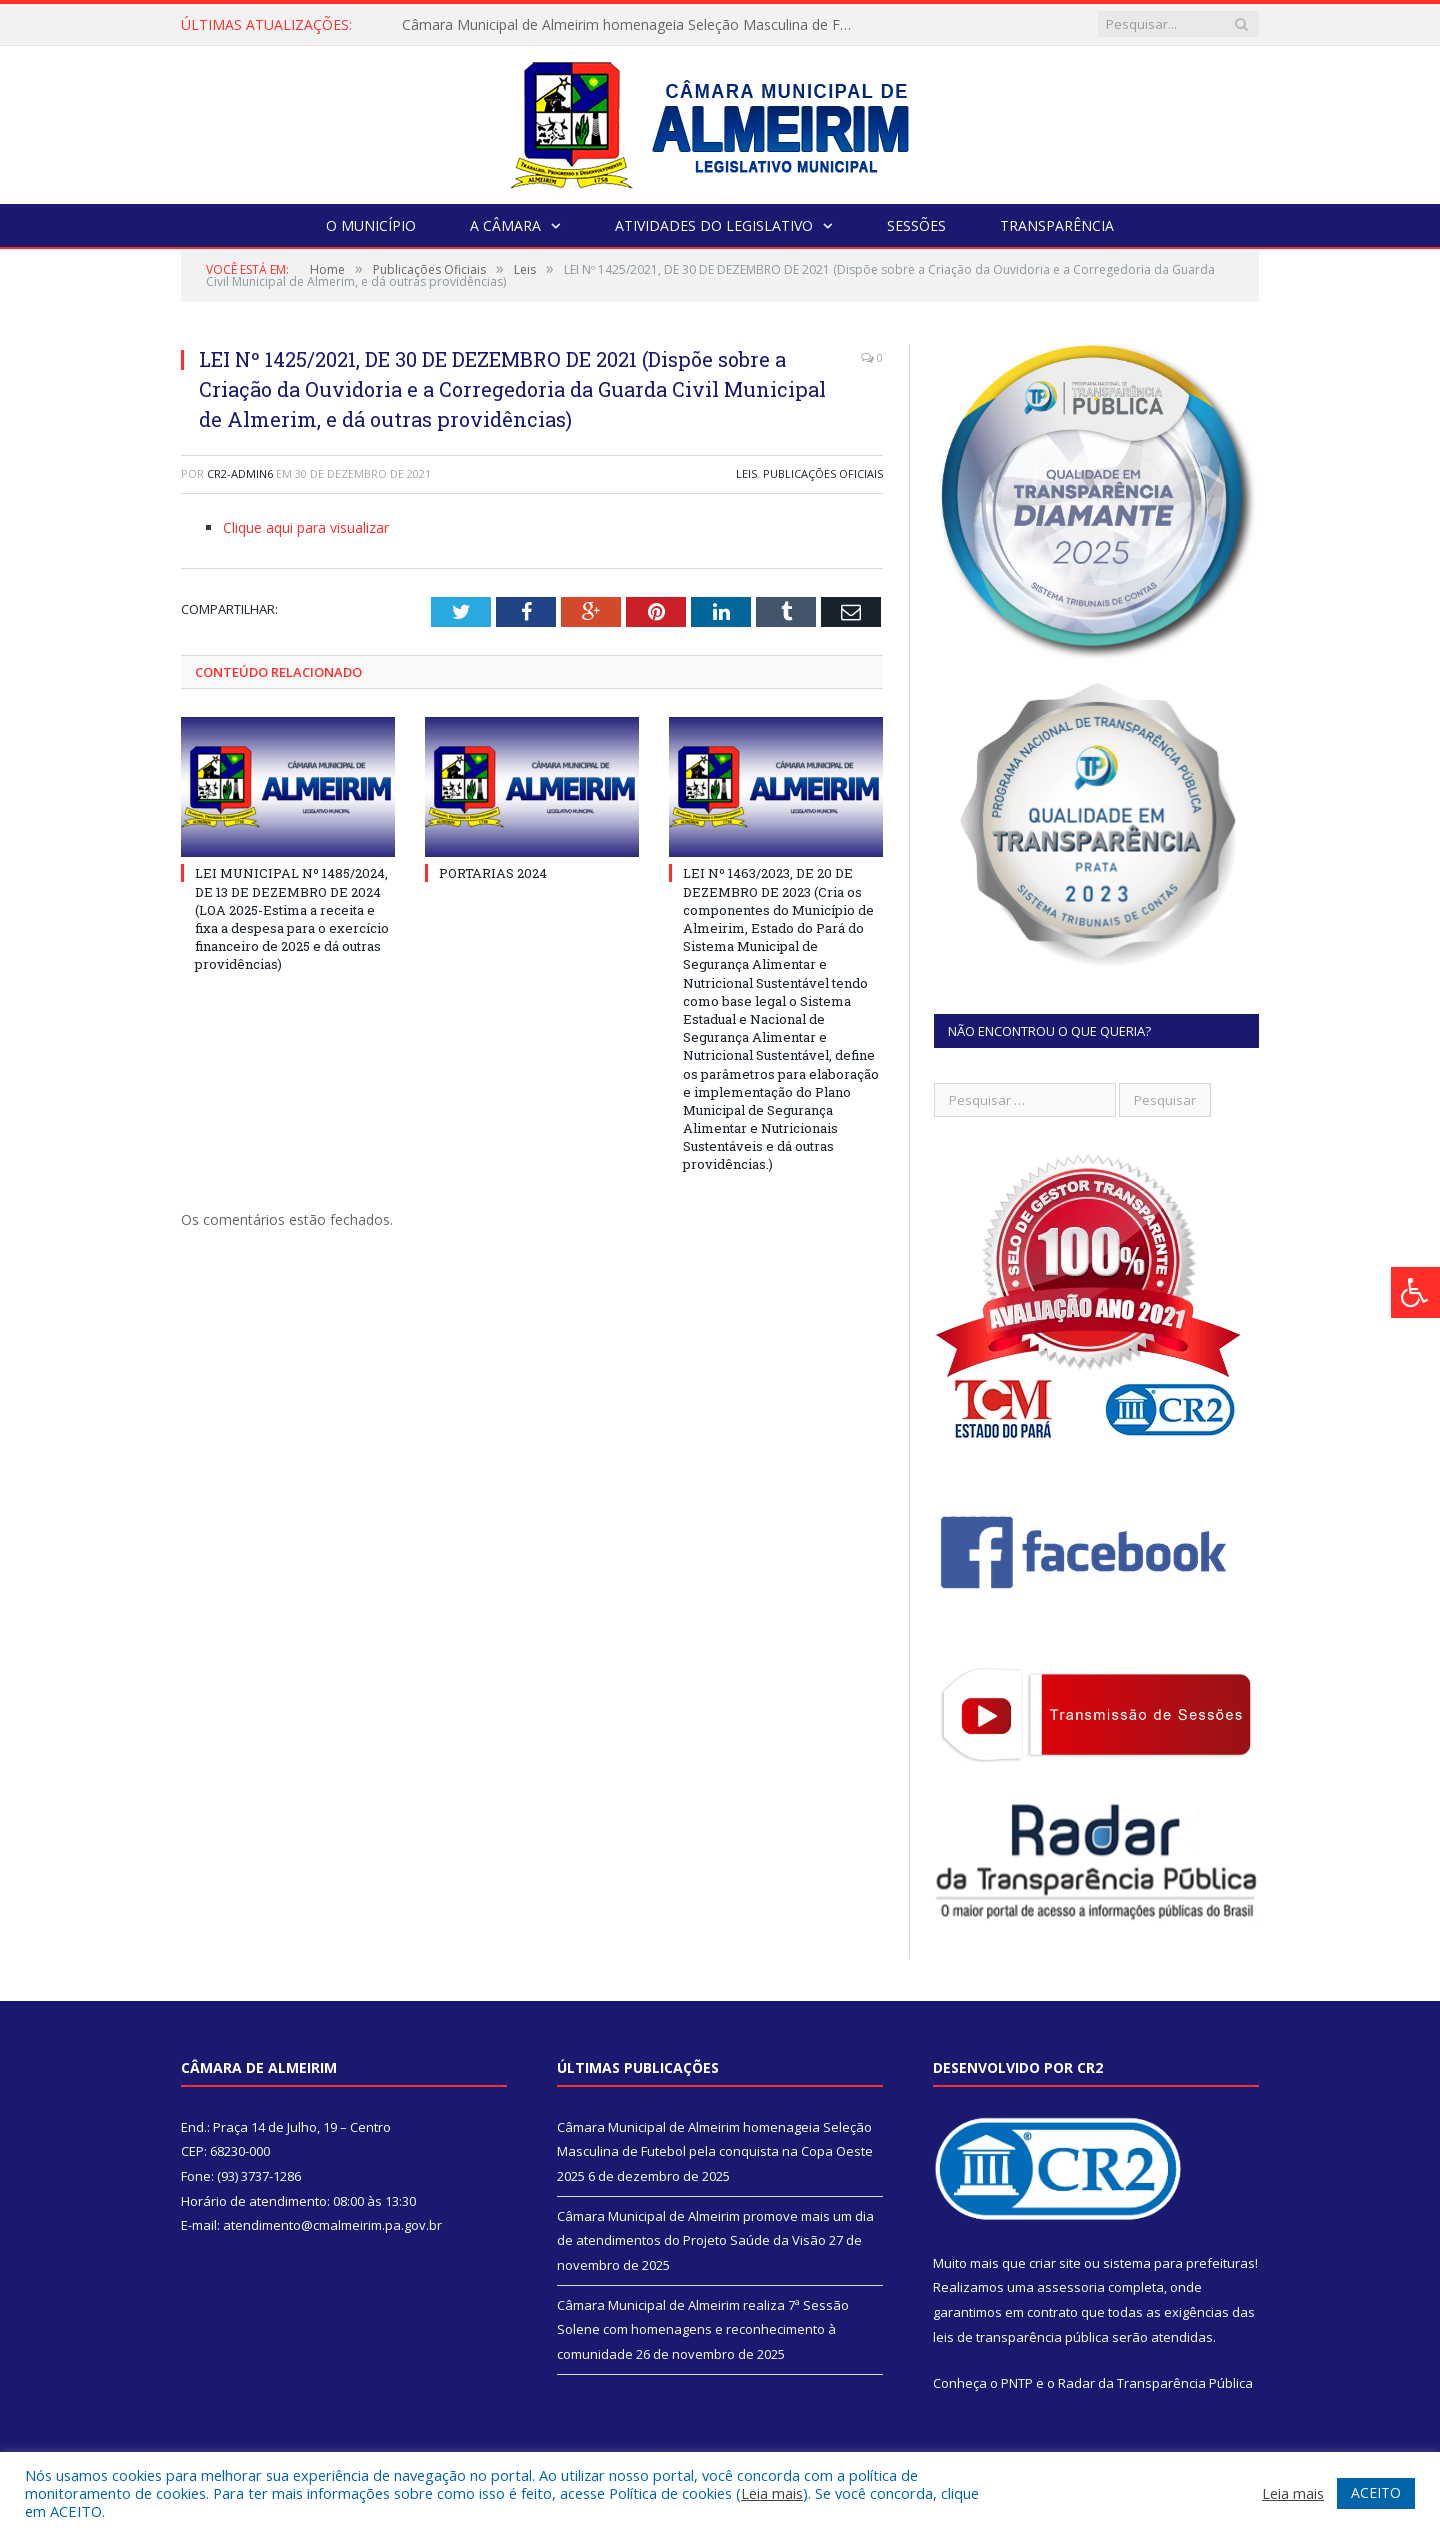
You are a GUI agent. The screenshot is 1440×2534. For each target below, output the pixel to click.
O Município (371, 225)
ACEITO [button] (1376, 2492)
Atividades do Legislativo (714, 225)
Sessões (916, 225)
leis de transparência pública (1021, 2337)
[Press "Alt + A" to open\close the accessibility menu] (1415, 1292)
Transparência (1057, 225)
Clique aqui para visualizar (306, 527)
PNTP (1017, 2383)
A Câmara (505, 225)
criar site (1055, 2263)
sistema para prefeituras (1179, 2263)
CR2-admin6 (240, 473)
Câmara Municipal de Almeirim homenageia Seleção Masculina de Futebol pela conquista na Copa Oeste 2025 (632, 25)
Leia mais (772, 2493)
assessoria (1071, 2287)
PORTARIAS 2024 (493, 873)
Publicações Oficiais (823, 473)
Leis (746, 473)
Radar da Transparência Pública (1155, 2383)
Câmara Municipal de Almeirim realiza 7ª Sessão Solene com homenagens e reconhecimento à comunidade (703, 2329)
